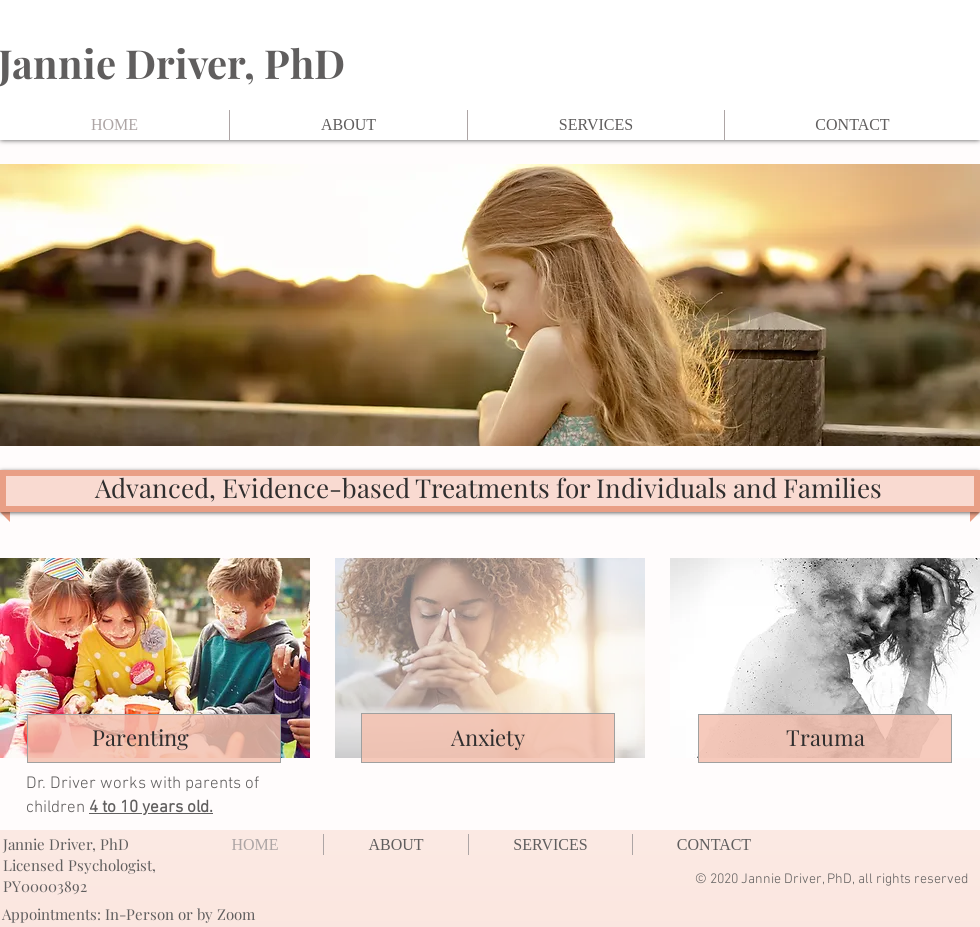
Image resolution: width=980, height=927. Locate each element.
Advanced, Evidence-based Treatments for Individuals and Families (488, 487)
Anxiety (488, 737)
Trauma (825, 737)
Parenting (140, 737)
